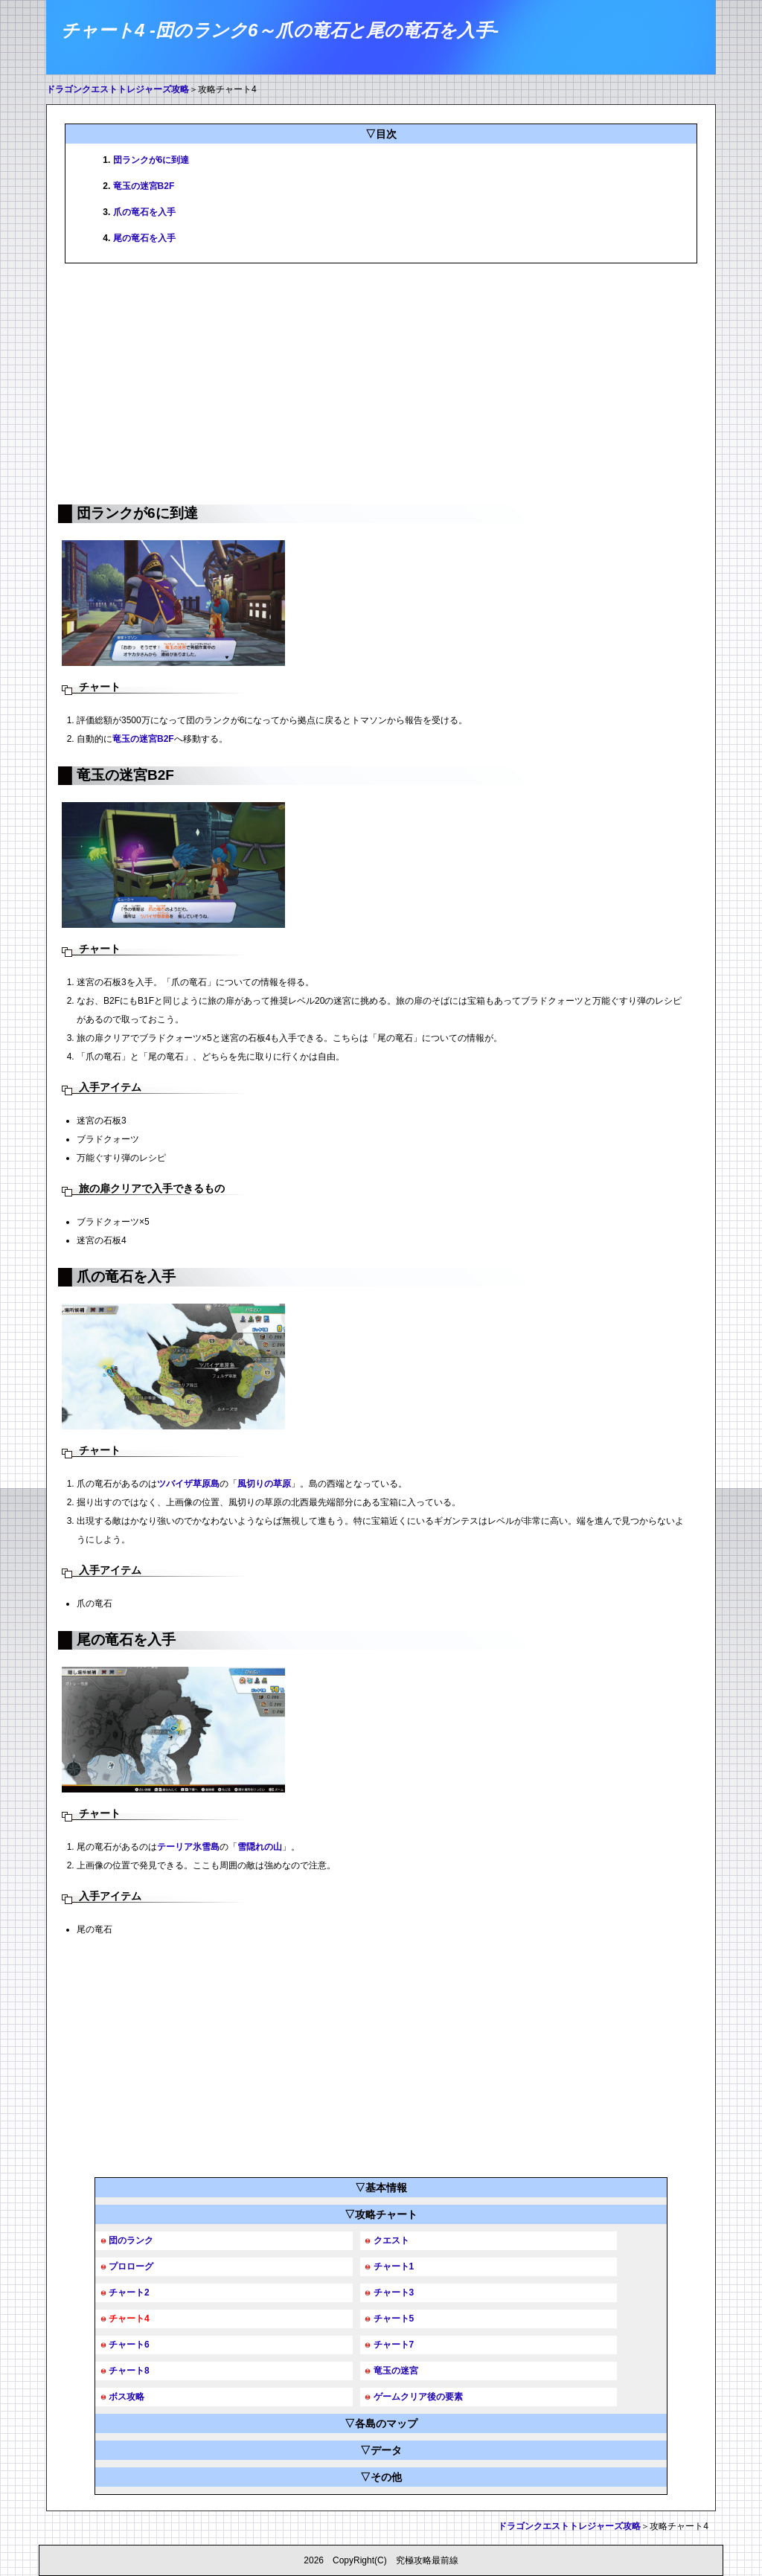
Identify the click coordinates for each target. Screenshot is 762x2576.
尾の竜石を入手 (144, 238)
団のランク (131, 2240)
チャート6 (129, 2344)
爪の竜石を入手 (144, 212)
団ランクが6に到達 (151, 160)
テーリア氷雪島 (188, 1847)
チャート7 (394, 2344)
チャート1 (394, 2266)
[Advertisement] (381, 382)
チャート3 (394, 2292)
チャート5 (394, 2318)
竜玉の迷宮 (396, 2370)
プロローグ (131, 2266)
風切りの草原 (264, 1483)
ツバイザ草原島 (188, 1483)
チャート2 (129, 2292)
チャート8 (129, 2370)
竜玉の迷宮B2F (144, 186)
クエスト (391, 2240)
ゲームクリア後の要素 (418, 2396)
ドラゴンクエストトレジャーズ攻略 (117, 89)
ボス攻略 (126, 2396)
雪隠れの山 (259, 1847)
